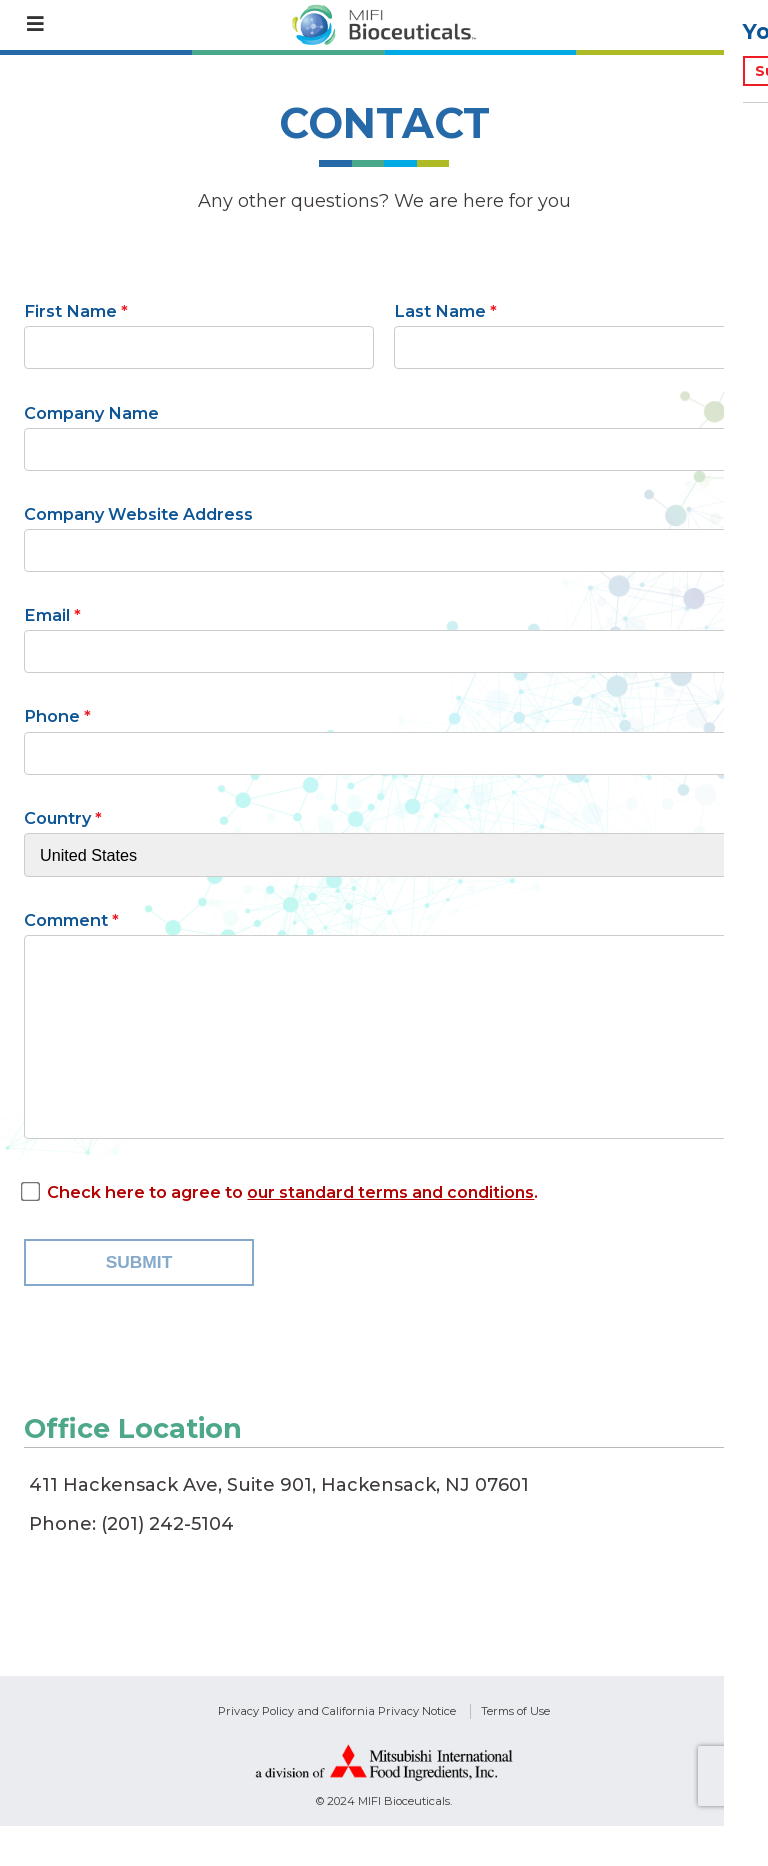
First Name (70, 311)
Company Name (91, 413)
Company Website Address (138, 514)
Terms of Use (515, 1750)
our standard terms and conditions (392, 1232)
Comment (66, 920)
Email (47, 615)
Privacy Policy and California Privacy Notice (337, 1750)
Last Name (440, 311)
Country (57, 818)
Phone (52, 716)
